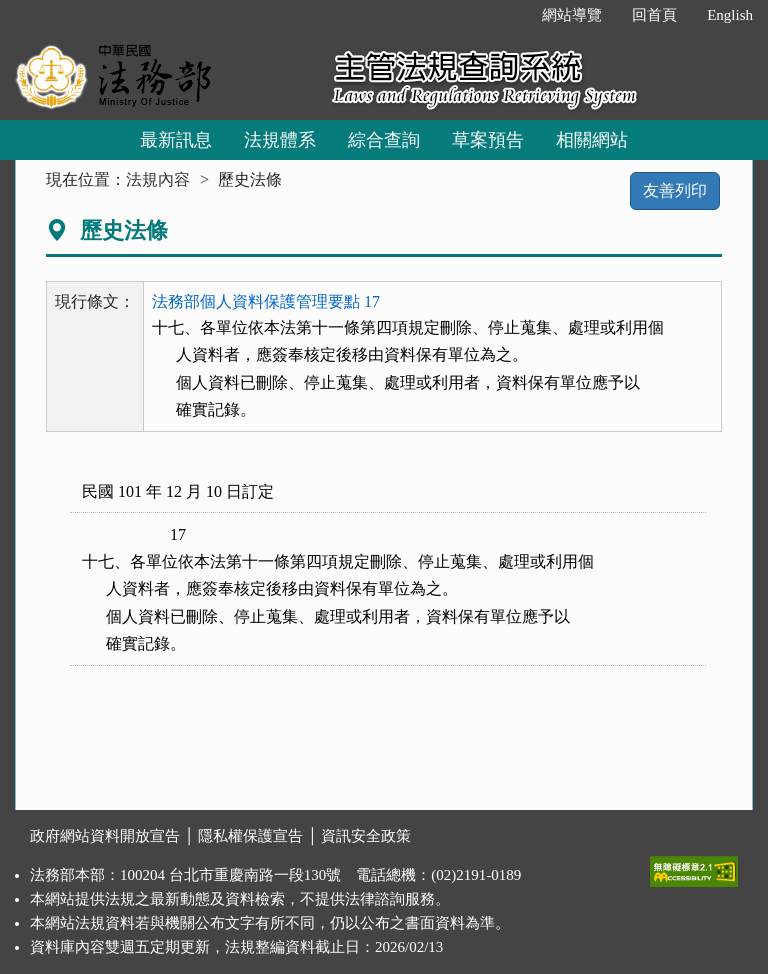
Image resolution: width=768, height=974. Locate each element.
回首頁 (654, 15)
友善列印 (675, 190)
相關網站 (592, 140)
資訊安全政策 (366, 836)
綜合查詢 (384, 140)
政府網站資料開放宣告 (105, 836)
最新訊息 (176, 140)
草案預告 (488, 140)
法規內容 (158, 179)
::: (506, 15)
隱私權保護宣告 (250, 836)
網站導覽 (572, 15)
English (730, 15)
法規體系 (280, 140)
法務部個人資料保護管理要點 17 (266, 301)
